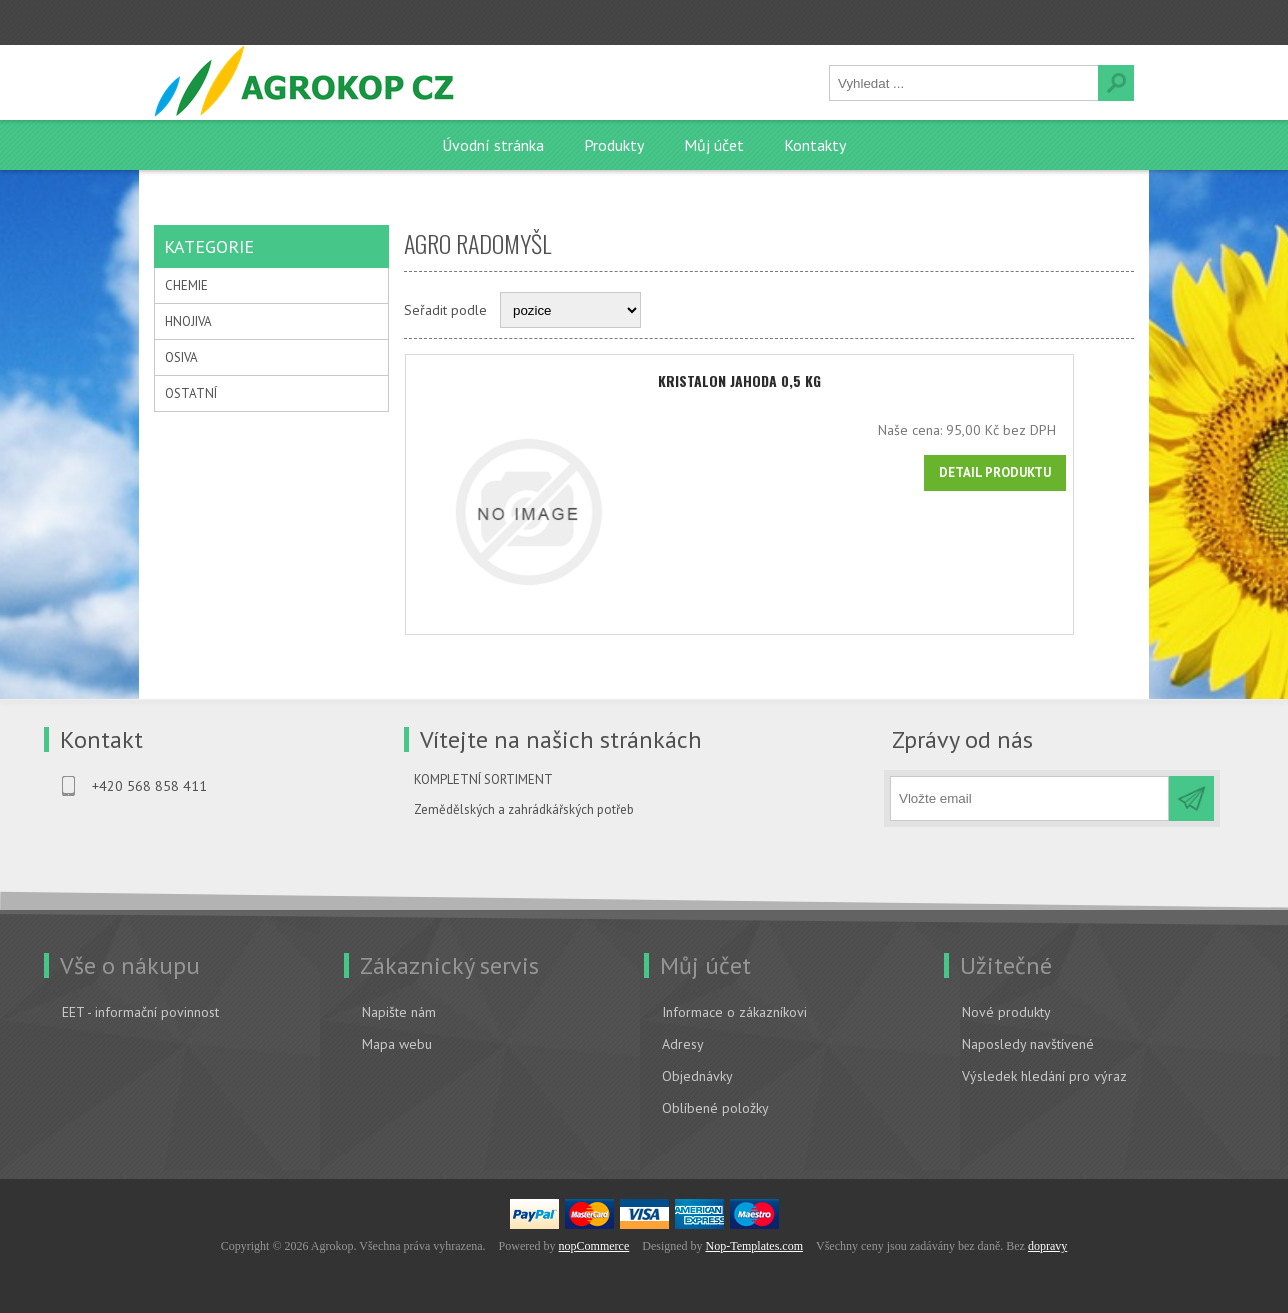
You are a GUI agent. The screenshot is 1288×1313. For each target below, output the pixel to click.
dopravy (1047, 1245)
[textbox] (964, 83)
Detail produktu (1055, 472)
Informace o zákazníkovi (734, 1011)
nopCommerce (594, 1245)
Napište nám (399, 1011)
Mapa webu (397, 1043)
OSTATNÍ (191, 393)
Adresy (683, 1043)
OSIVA (181, 357)
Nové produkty (1006, 1011)
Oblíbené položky (715, 1107)
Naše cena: (970, 430)
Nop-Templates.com (754, 1245)
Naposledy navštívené (1028, 1043)
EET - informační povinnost (140, 1011)
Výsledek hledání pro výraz (1044, 1075)
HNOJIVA (188, 321)
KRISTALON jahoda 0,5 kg (769, 380)
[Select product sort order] (570, 310)
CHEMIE (186, 285)
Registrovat (208, 21)
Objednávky (697, 1075)
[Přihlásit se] (1029, 797)
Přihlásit (303, 21)
